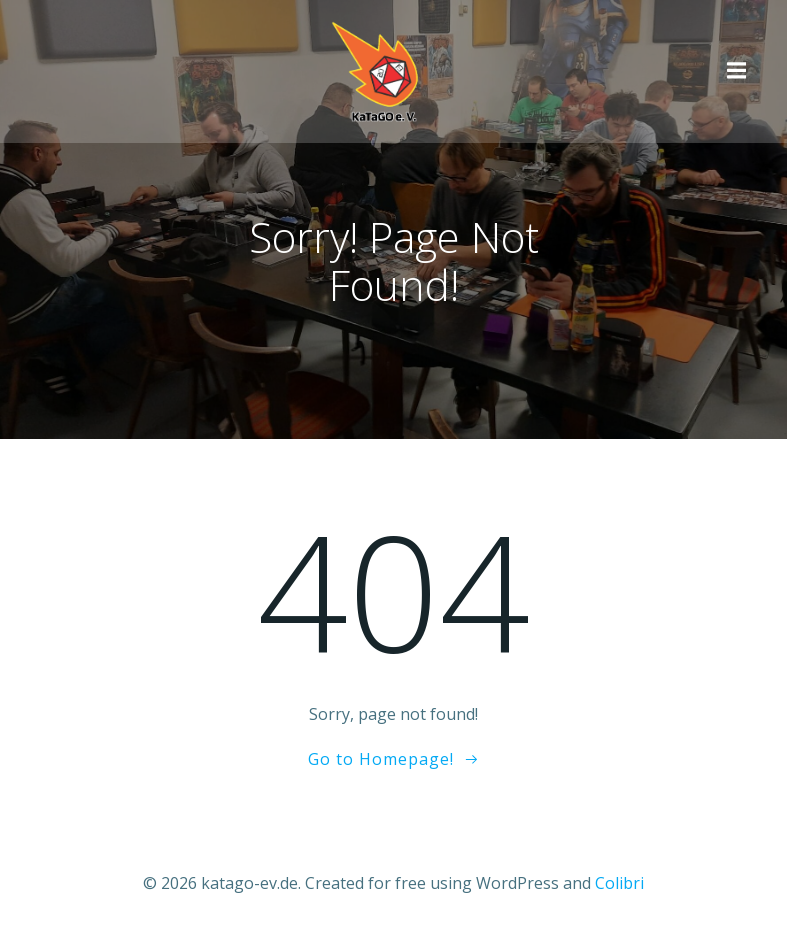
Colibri (619, 883)
